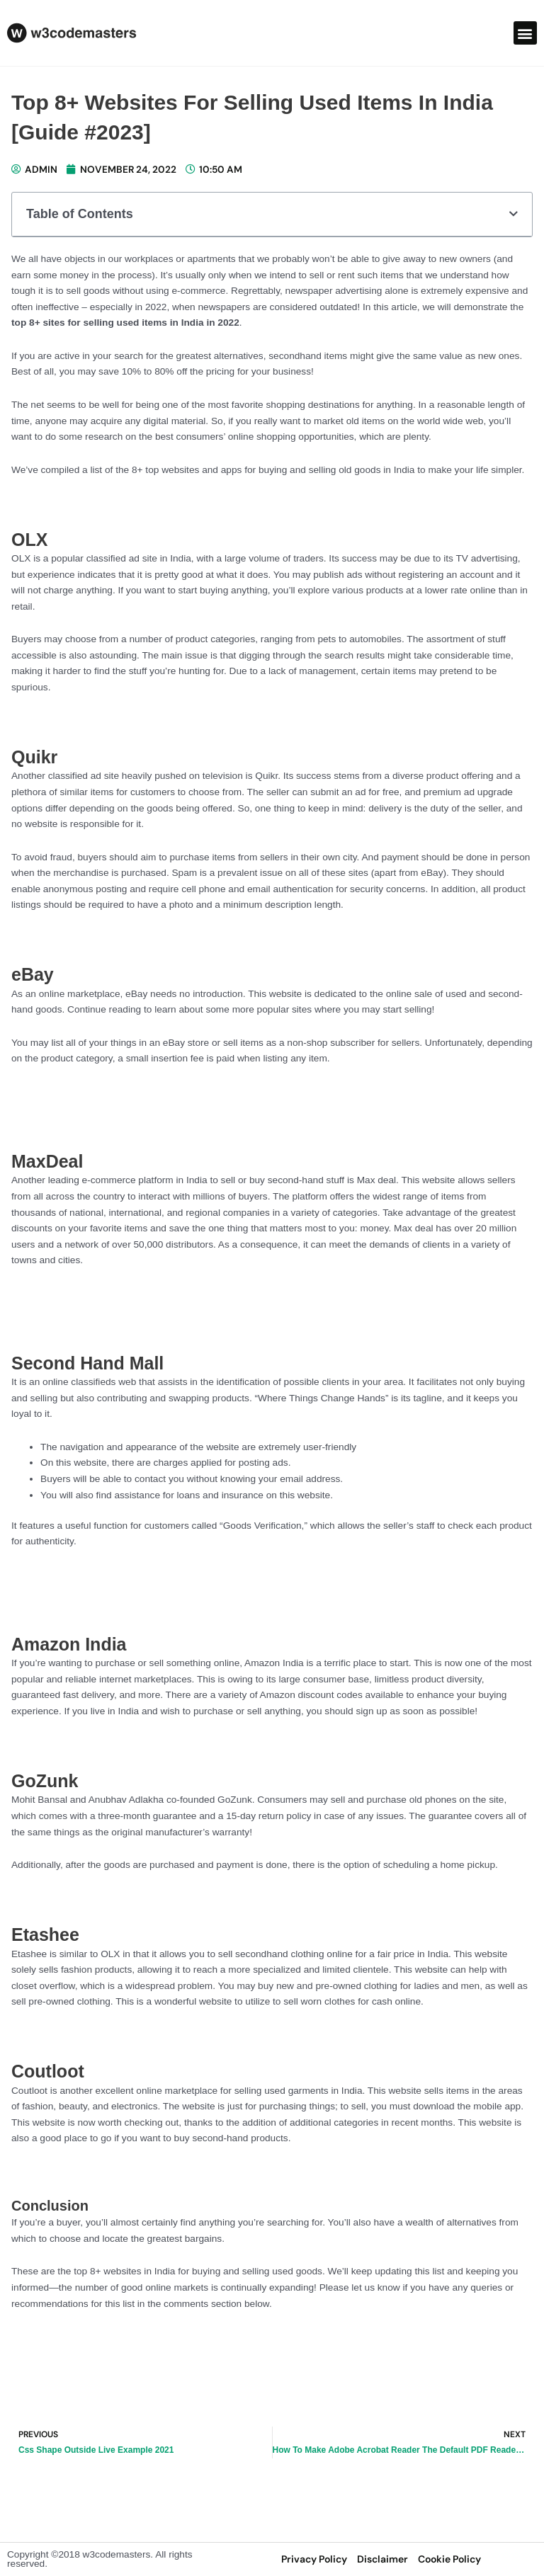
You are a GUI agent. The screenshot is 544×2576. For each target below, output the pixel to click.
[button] (525, 33)
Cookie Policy (449, 2559)
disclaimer (382, 2559)
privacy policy (314, 2559)
